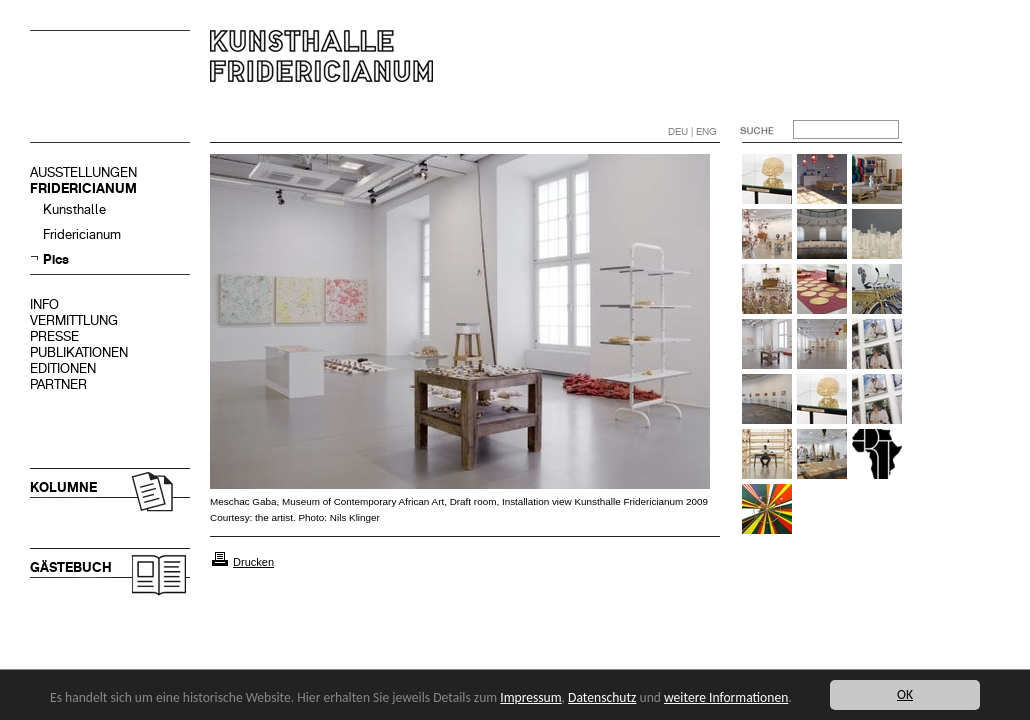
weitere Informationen (726, 697)
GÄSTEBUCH (71, 567)
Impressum (530, 697)
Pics (56, 259)
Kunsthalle (74, 209)
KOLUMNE (63, 487)
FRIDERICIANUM (83, 188)
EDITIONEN (63, 368)
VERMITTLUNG (74, 320)
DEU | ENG (692, 131)
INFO (44, 304)
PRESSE (54, 336)
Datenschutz (602, 697)
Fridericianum (82, 234)
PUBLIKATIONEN (79, 352)
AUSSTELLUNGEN (83, 172)
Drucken (253, 562)
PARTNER (58, 384)
